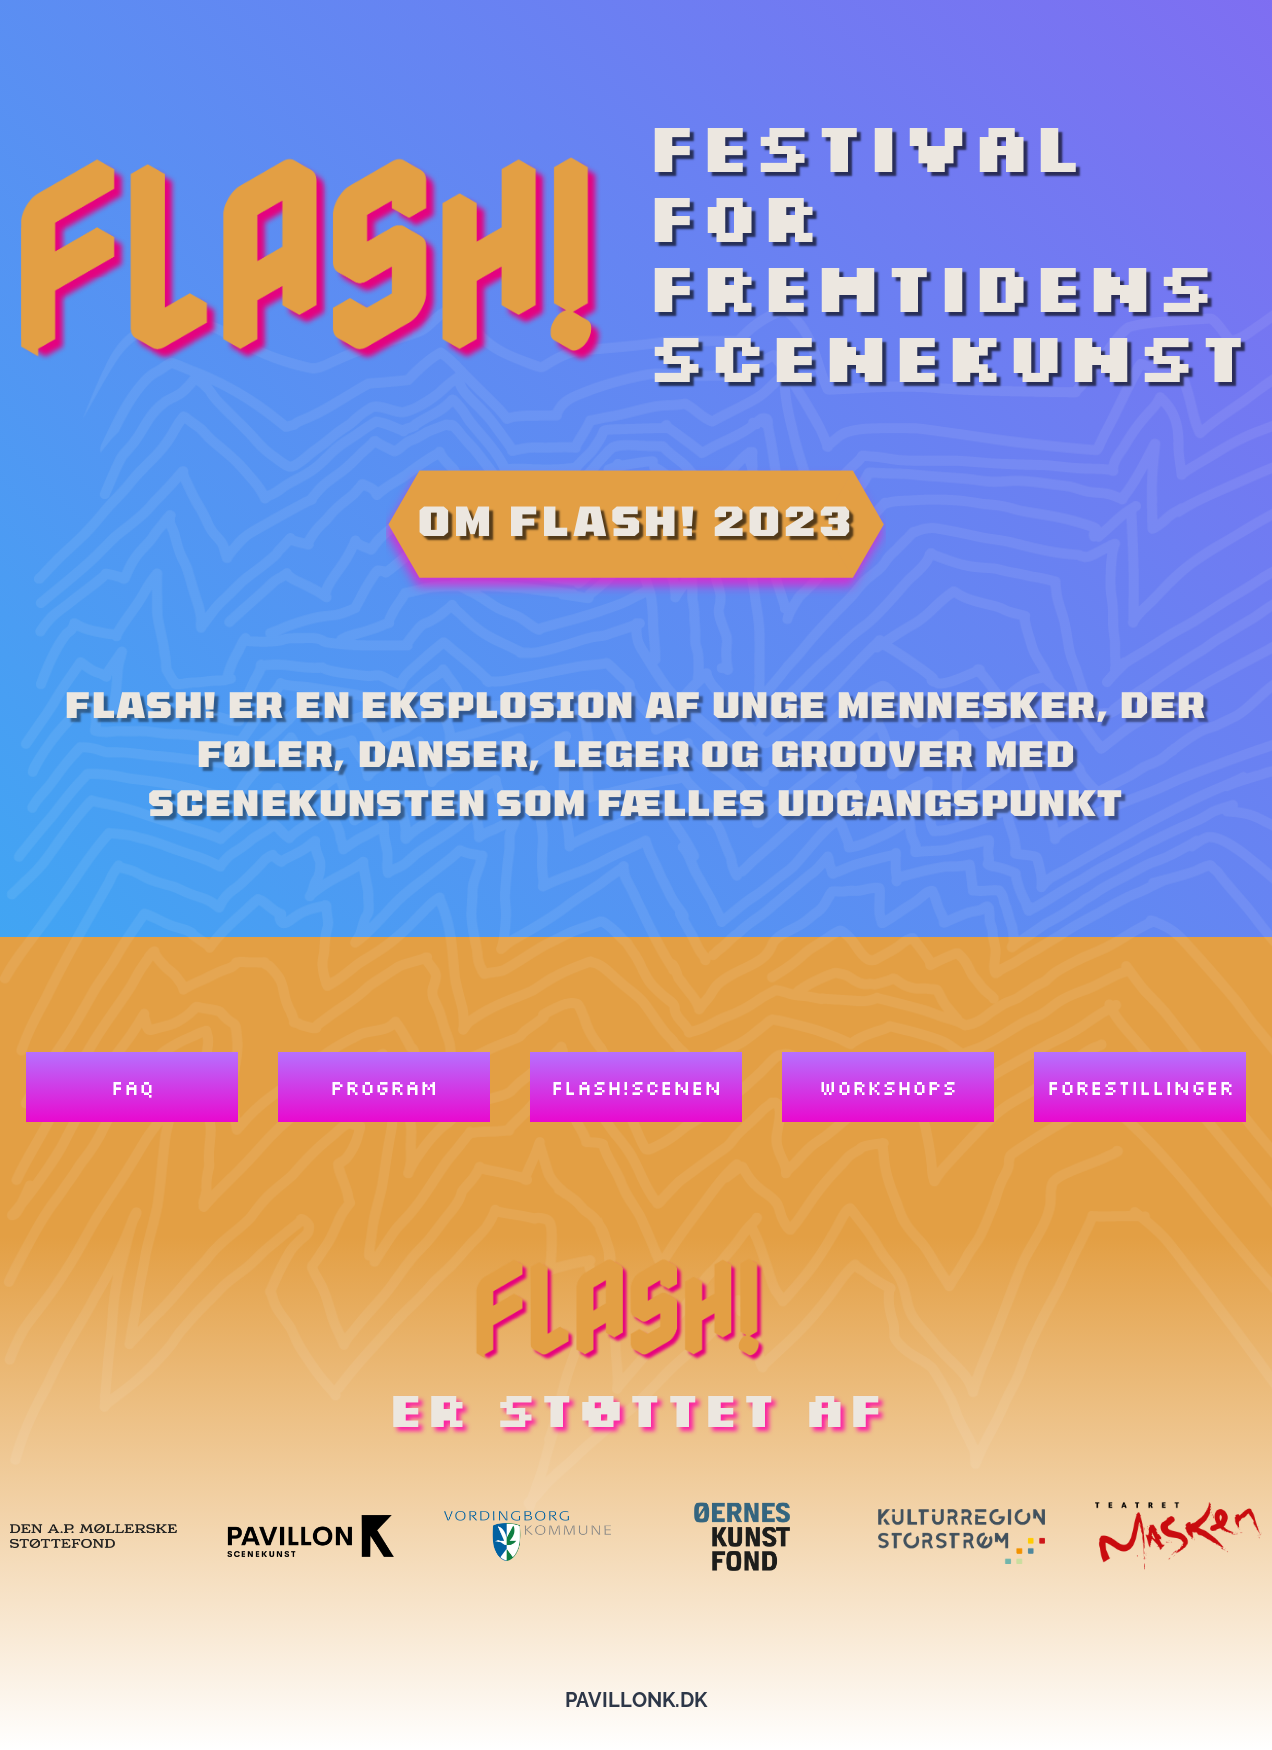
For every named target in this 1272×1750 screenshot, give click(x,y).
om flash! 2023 (636, 520)
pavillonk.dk (636, 1700)
